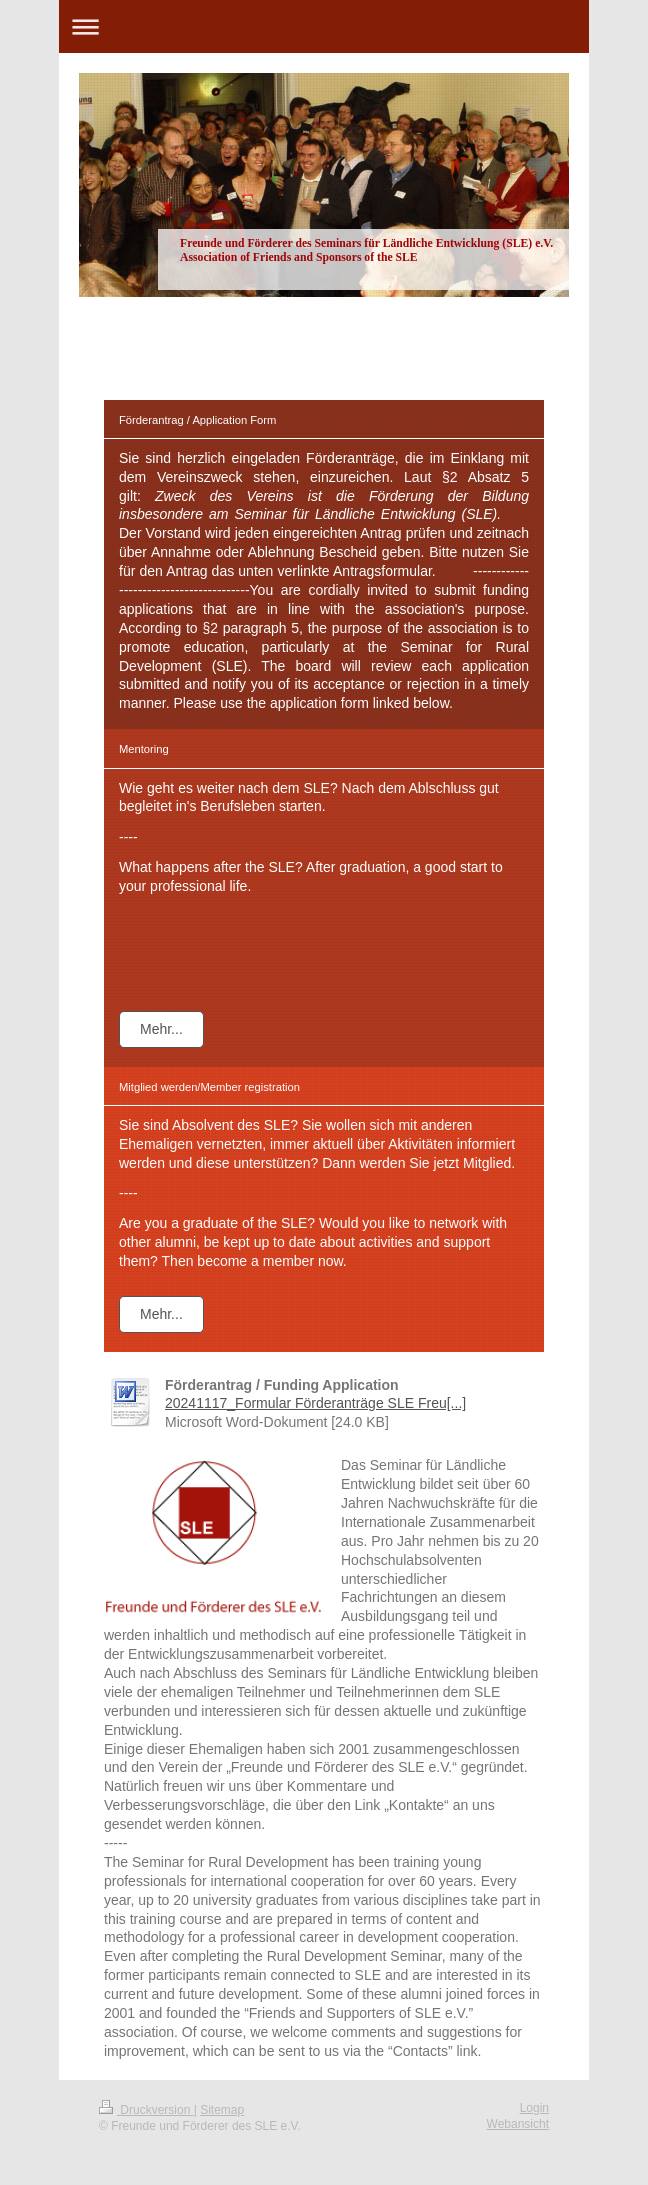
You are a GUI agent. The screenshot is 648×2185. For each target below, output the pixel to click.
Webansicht (518, 2124)
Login (534, 2108)
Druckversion (146, 2110)
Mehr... (161, 1029)
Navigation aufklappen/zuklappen (324, 26)
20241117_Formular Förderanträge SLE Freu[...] (315, 1403)
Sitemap (222, 2110)
